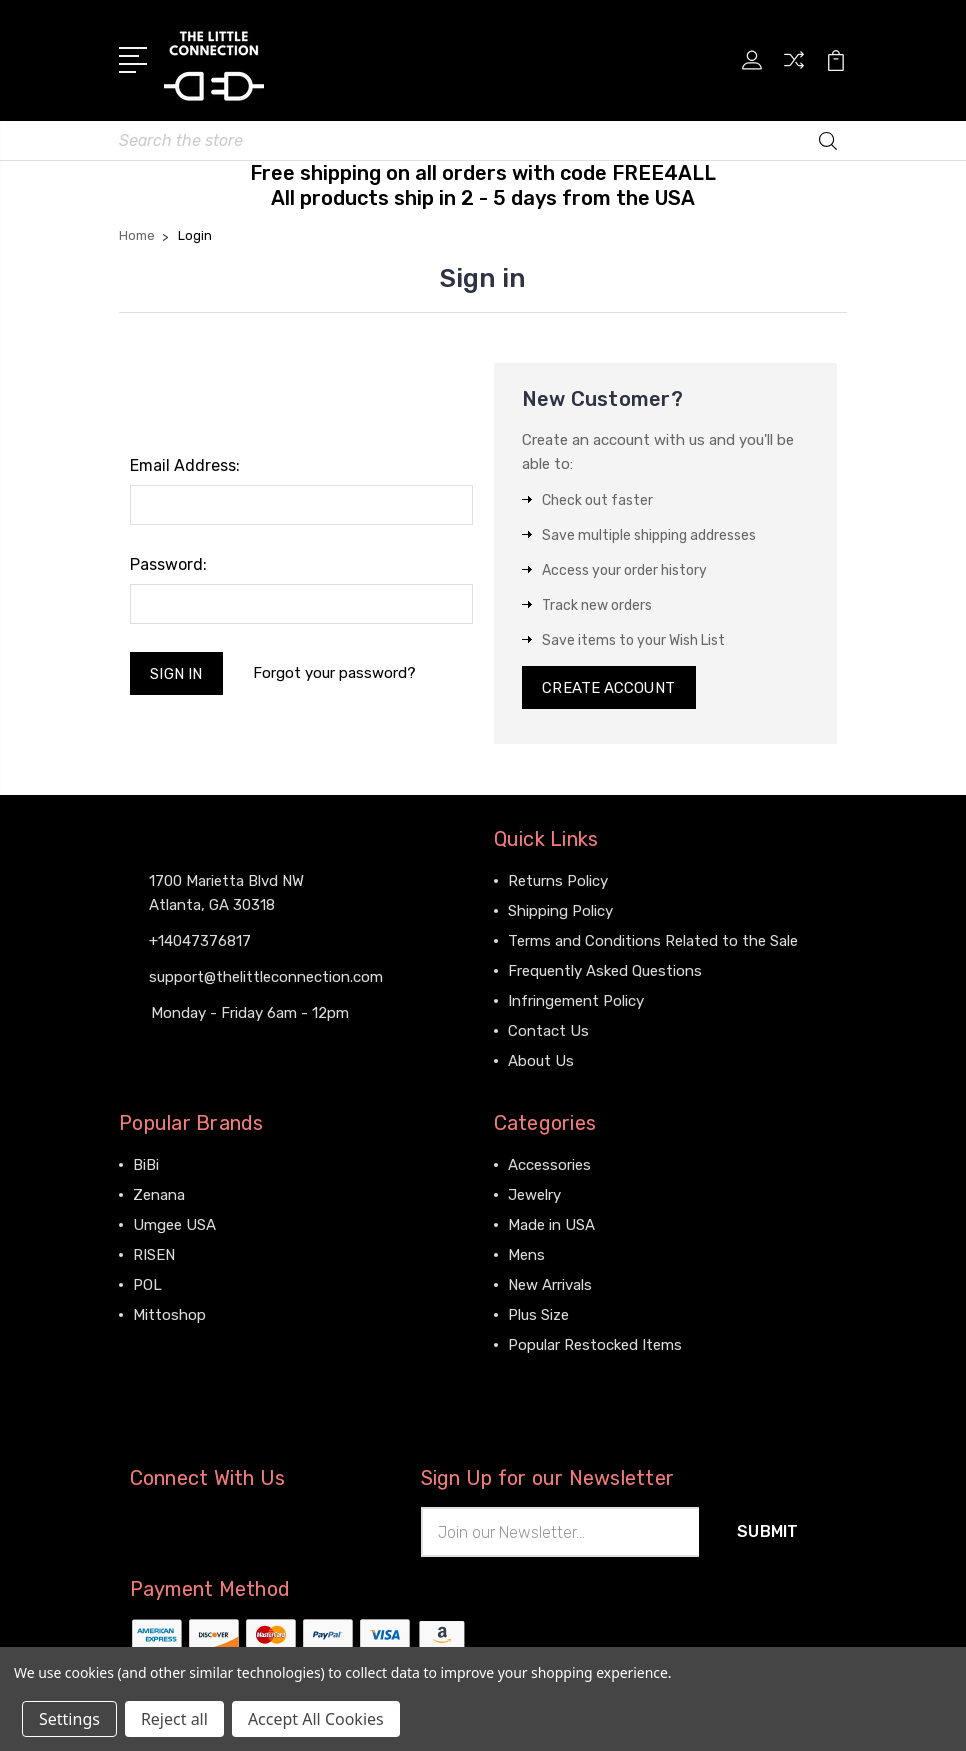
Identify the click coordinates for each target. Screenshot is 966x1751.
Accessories (549, 1165)
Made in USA (551, 1225)
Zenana (159, 1195)
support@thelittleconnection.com (266, 976)
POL (147, 1285)
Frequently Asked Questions (605, 971)
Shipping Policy (560, 911)
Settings (69, 1719)
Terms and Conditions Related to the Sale (653, 941)
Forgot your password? (335, 672)
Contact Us (548, 1031)
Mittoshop (169, 1315)
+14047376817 (200, 940)
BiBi (146, 1165)
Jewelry (534, 1195)
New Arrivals (550, 1285)
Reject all (174, 1719)
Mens (526, 1255)
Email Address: (185, 464)
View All (161, 1345)
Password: (168, 563)
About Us (541, 1061)
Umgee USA (174, 1225)
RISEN (154, 1255)
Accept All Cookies (316, 1719)
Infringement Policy (576, 1001)
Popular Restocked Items (595, 1345)
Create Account (609, 687)
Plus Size (538, 1315)
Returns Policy (558, 881)
